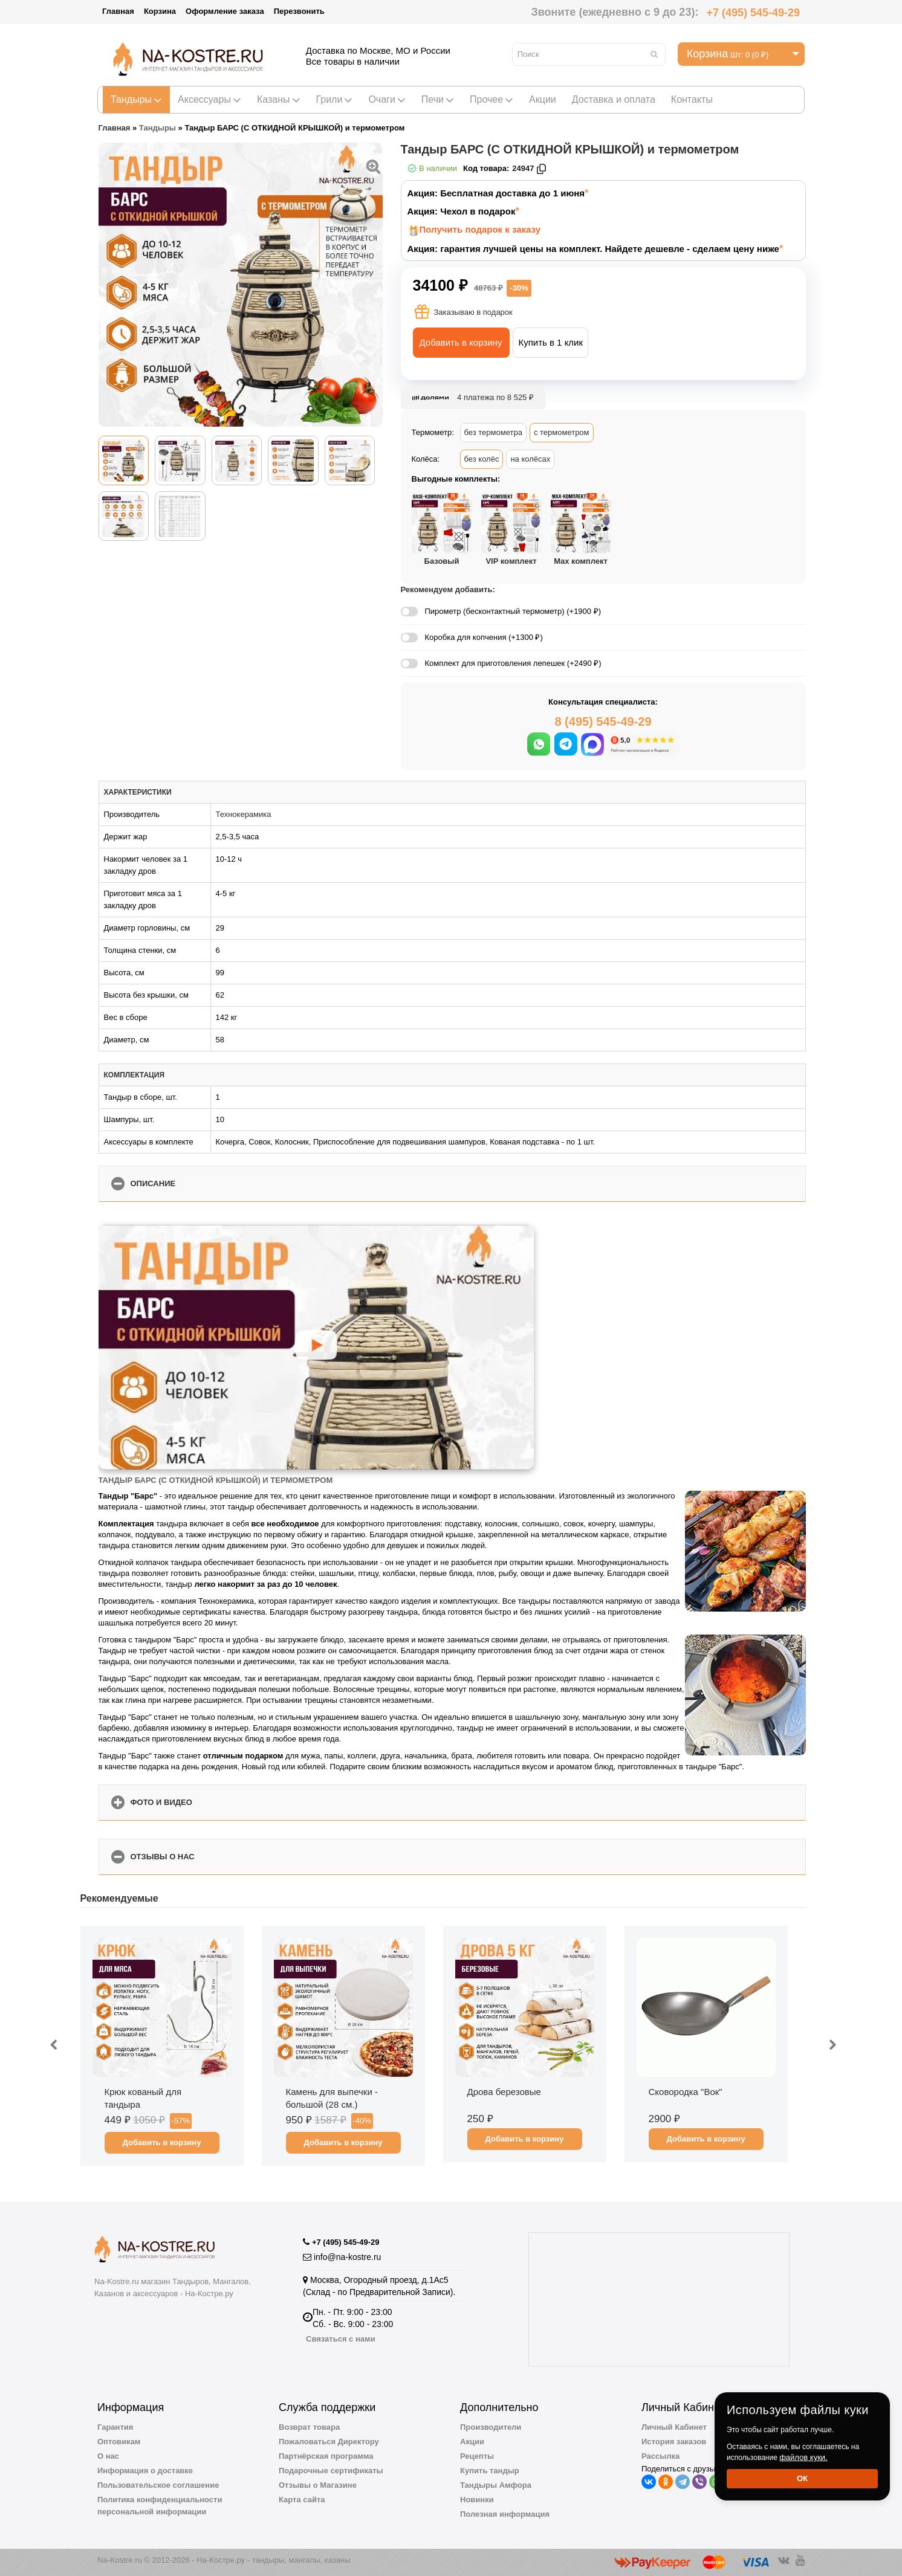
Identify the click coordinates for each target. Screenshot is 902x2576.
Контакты (692, 99)
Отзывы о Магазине (318, 2485)
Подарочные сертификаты (331, 2470)
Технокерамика (243, 814)
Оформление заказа (225, 11)
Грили (334, 99)
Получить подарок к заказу (480, 229)
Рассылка (660, 2456)
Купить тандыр (489, 2470)
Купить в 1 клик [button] (550, 342)
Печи (437, 99)
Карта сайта (302, 2499)
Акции (542, 99)
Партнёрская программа (326, 2456)
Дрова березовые (504, 2092)
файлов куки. (803, 2457)
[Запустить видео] (315, 1347)
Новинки (477, 2499)
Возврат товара (309, 2427)
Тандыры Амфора (495, 2485)
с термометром (561, 432)
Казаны (278, 99)
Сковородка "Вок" (685, 2092)
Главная (118, 11)
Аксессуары (209, 99)
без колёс (481, 458)
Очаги (386, 99)
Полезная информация (505, 2514)
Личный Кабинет (674, 2427)
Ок (802, 2478)
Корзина (160, 11)
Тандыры (136, 99)
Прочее (491, 99)
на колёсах (530, 458)
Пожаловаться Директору (329, 2441)
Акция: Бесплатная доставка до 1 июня (496, 193)
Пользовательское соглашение (158, 2485)
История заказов (673, 2441)
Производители (490, 2427)
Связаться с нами (340, 2338)
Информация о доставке (145, 2470)
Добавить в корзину (461, 342)
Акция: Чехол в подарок (461, 211)
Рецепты (477, 2456)
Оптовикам (118, 2441)
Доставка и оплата (613, 99)
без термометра (493, 432)
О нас (108, 2456)
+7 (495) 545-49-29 (753, 13)
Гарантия (115, 2427)
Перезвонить (299, 11)
